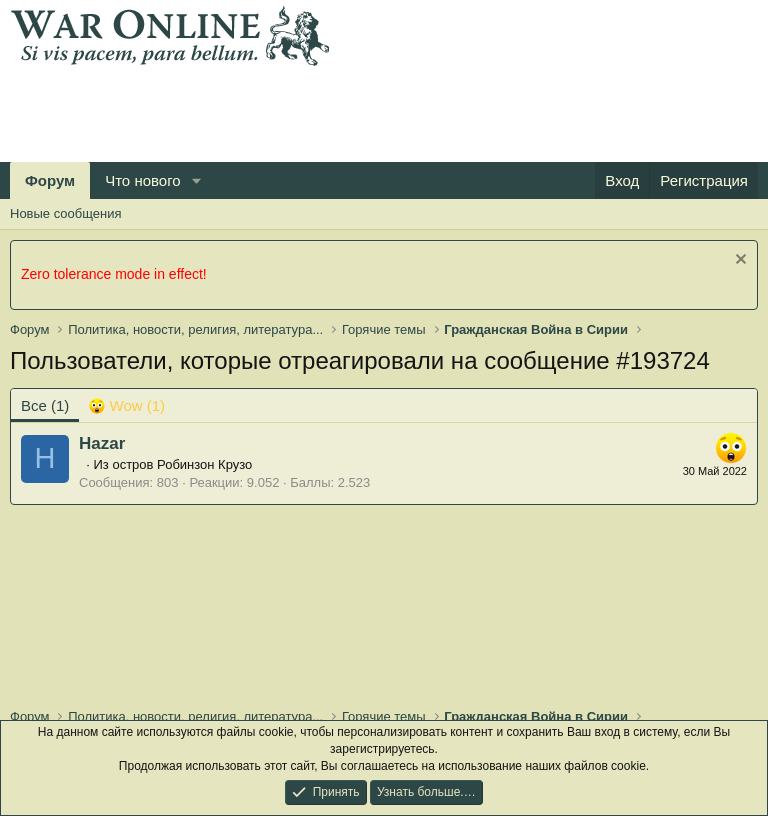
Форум (50, 180)
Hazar (102, 443)
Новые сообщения (66, 213)
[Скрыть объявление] (738, 261)
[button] (197, 180)
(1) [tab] (45, 405)
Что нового (142, 180)
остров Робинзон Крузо (182, 464)
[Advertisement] (374, 111)
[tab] (127, 405)
